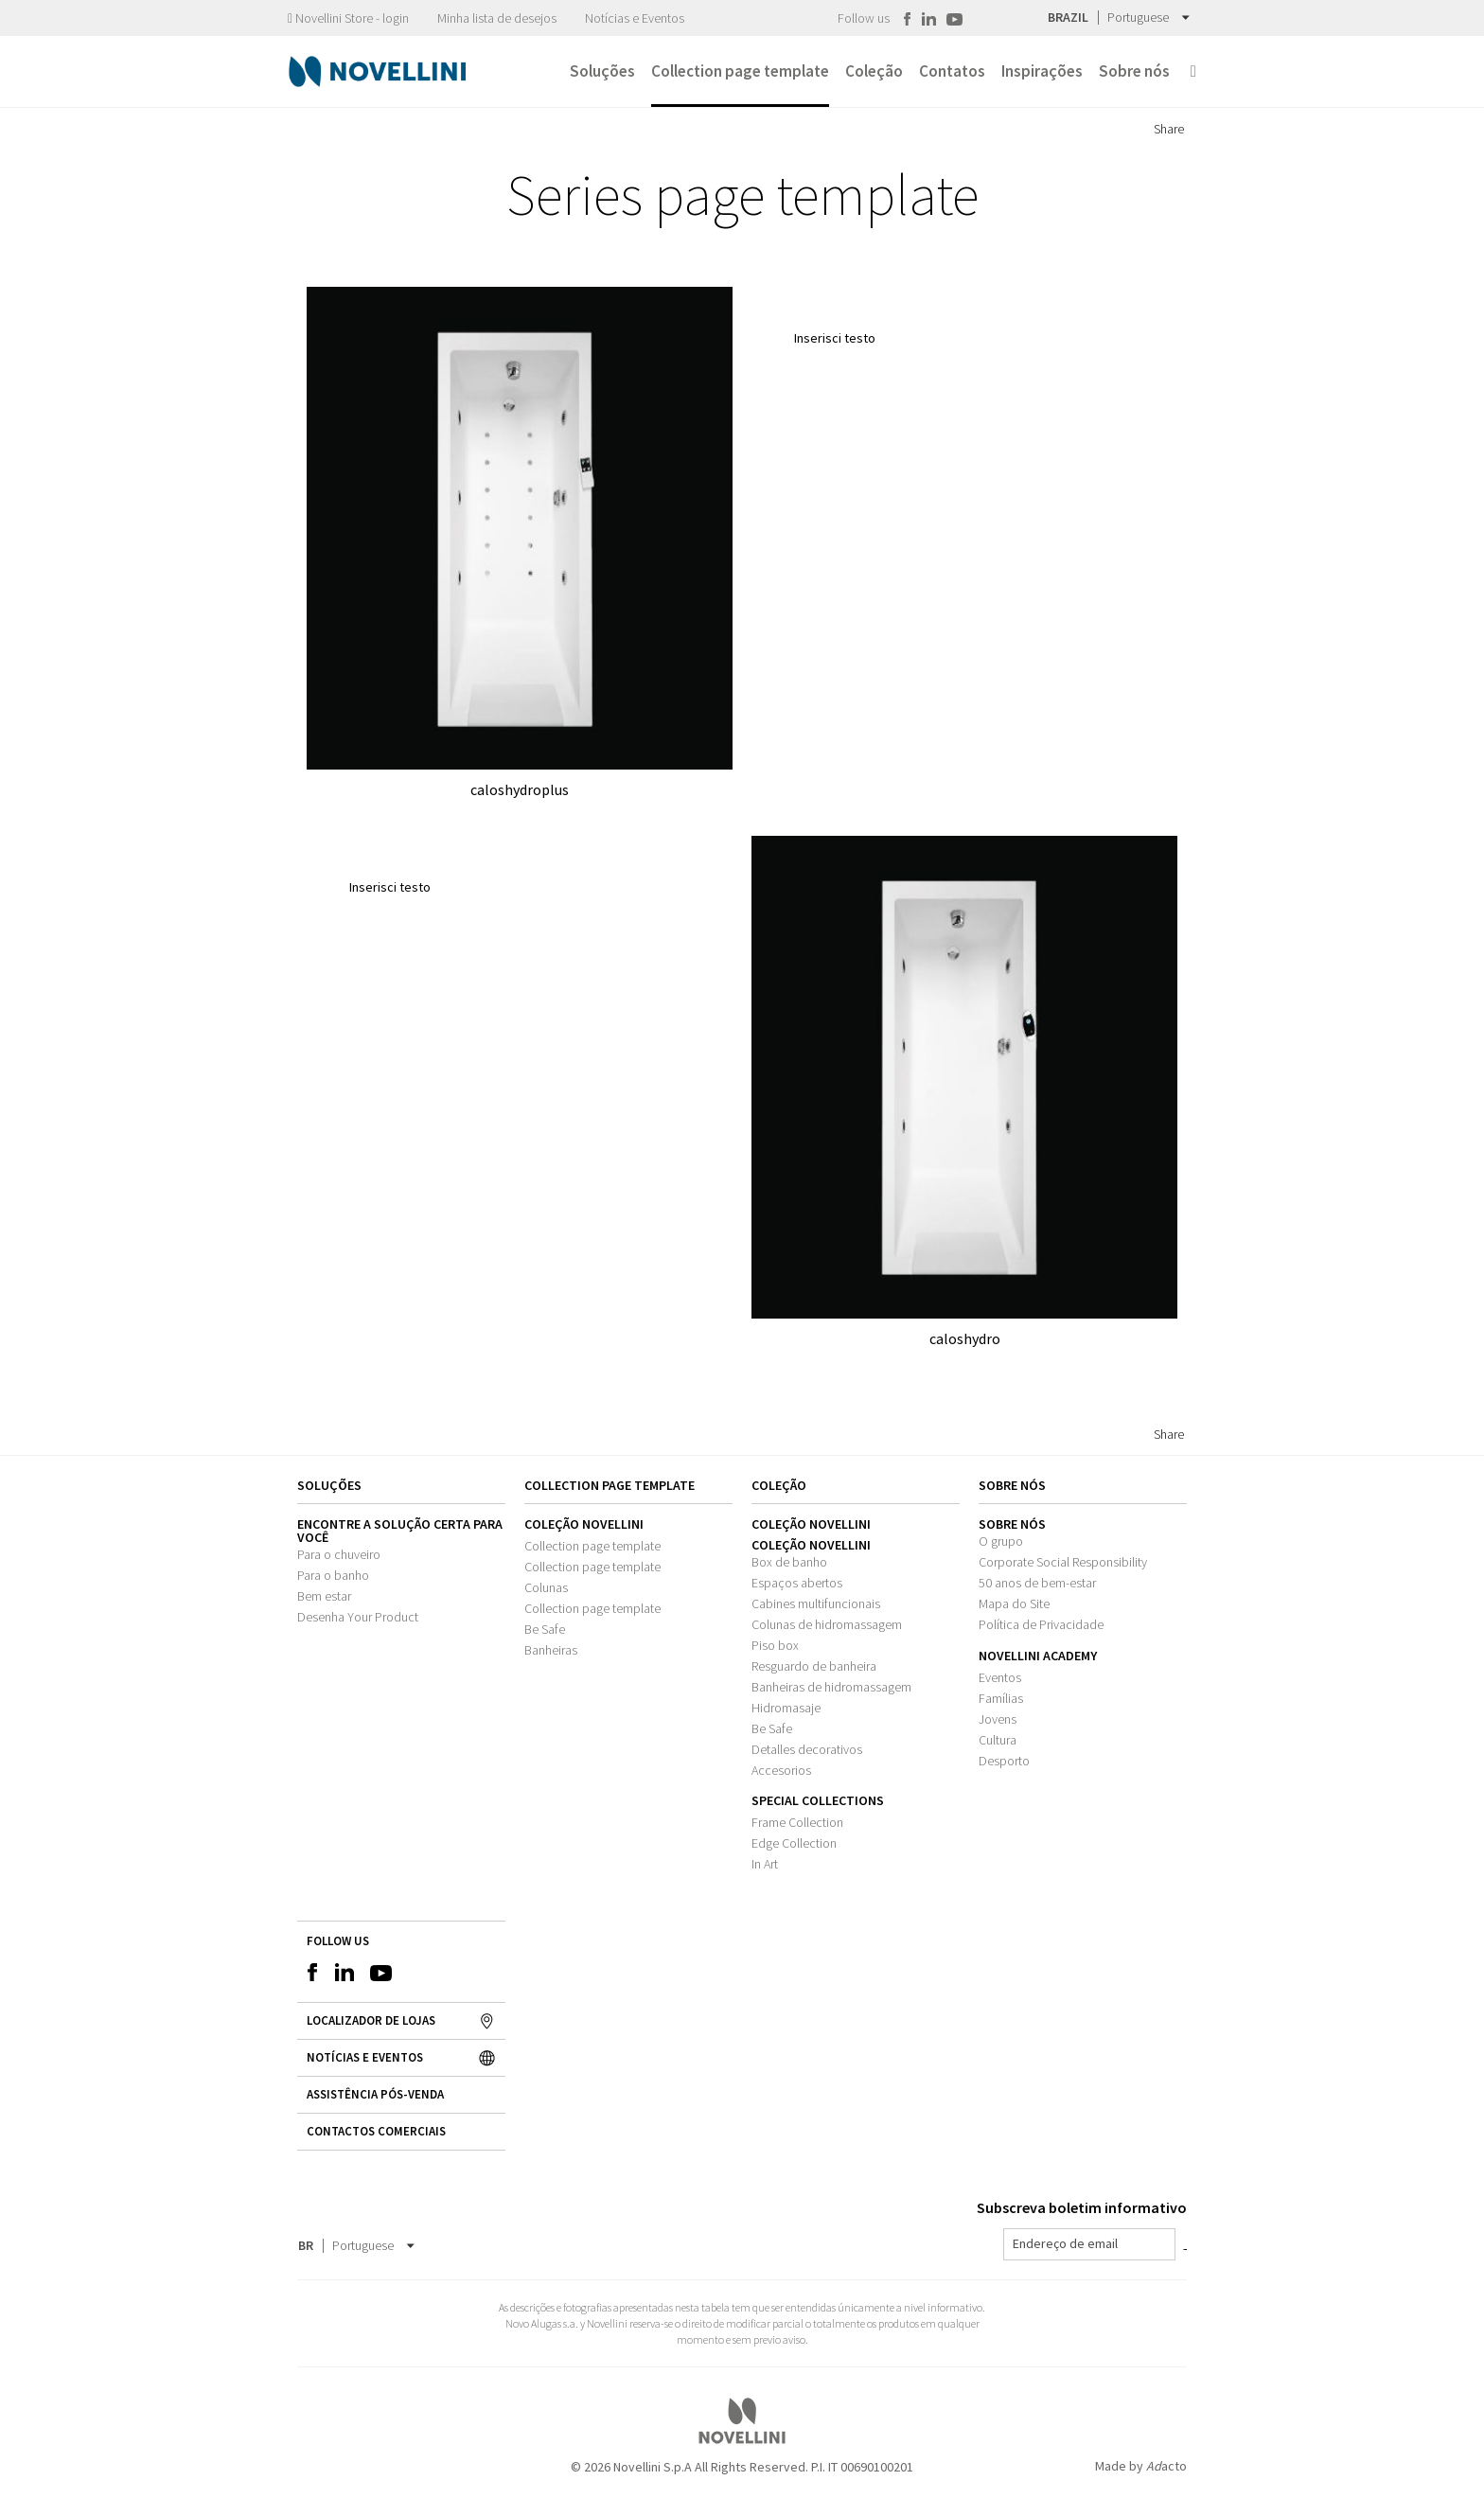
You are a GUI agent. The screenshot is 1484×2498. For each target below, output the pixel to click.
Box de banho (789, 1561)
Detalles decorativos (806, 1749)
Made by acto (1141, 2465)
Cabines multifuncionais (815, 1603)
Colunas (546, 1587)
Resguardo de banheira (813, 1665)
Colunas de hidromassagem (826, 1624)
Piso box (775, 1645)
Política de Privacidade (1041, 1624)
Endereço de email (1065, 2243)
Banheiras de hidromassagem (831, 1686)
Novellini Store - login (348, 18)
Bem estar (324, 1595)
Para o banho (333, 1575)
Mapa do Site (1014, 1603)
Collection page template (592, 1545)
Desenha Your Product (357, 1616)
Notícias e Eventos (634, 18)
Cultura (997, 1739)
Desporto (1004, 1760)
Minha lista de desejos (496, 18)
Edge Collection (794, 1842)
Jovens (997, 1718)
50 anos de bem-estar (1037, 1582)
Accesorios (781, 1770)
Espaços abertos (796, 1582)
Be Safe (544, 1629)
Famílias (1001, 1698)
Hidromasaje (786, 1707)
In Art (764, 1863)
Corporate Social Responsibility (1063, 1561)
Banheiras (550, 1649)
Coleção (778, 1485)
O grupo (1001, 1541)
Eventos (1000, 1677)
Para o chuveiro (338, 1554)
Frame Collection (797, 1822)
